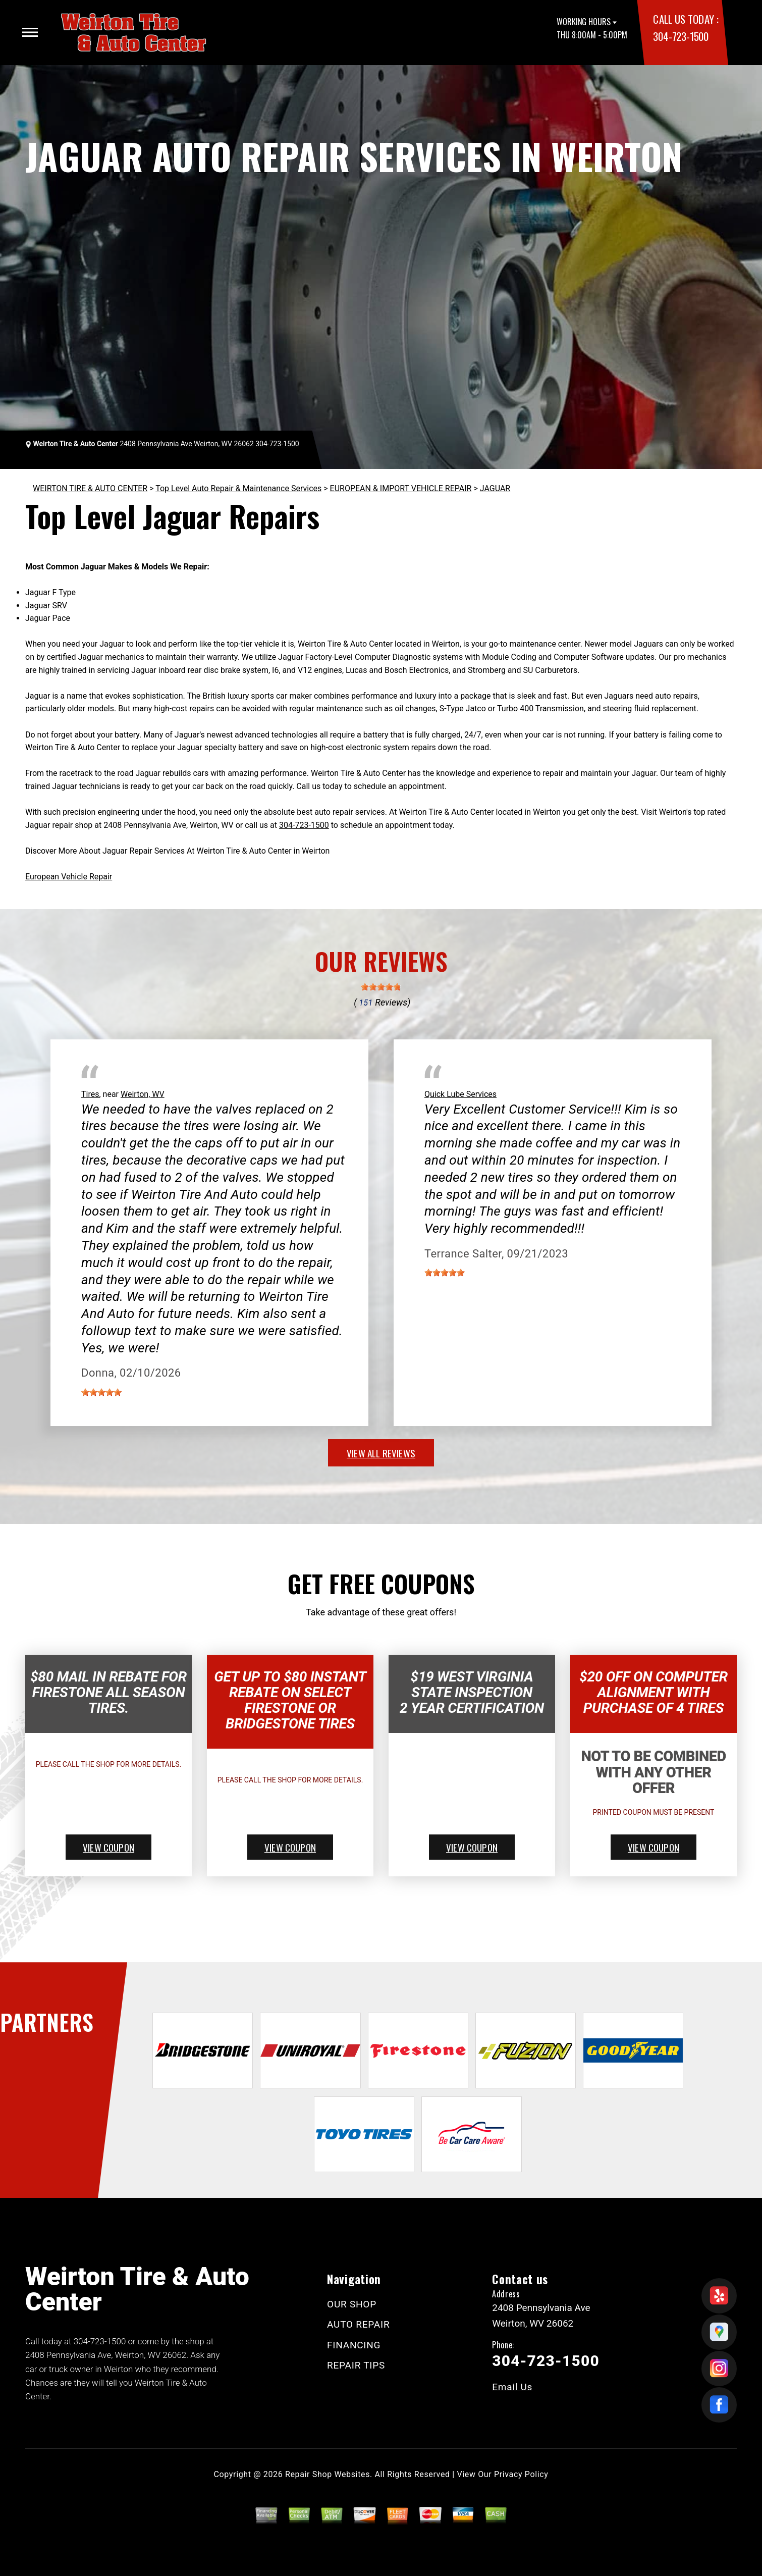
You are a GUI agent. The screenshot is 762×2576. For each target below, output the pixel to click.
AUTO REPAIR (358, 2324)
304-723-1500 (680, 36)
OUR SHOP (351, 2304)
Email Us (512, 2387)
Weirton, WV (143, 1094)
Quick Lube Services (460, 1094)
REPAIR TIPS (356, 2365)
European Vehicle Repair (68, 876)
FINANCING (353, 2345)
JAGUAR (495, 488)
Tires (90, 1094)
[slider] (381, 987)
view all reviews (381, 1453)
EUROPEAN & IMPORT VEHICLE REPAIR (401, 488)
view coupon (108, 1847)
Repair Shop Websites (327, 2474)
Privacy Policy (521, 2474)
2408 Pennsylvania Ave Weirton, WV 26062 (186, 444)
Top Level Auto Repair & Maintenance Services (238, 488)
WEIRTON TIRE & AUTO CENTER (90, 488)
